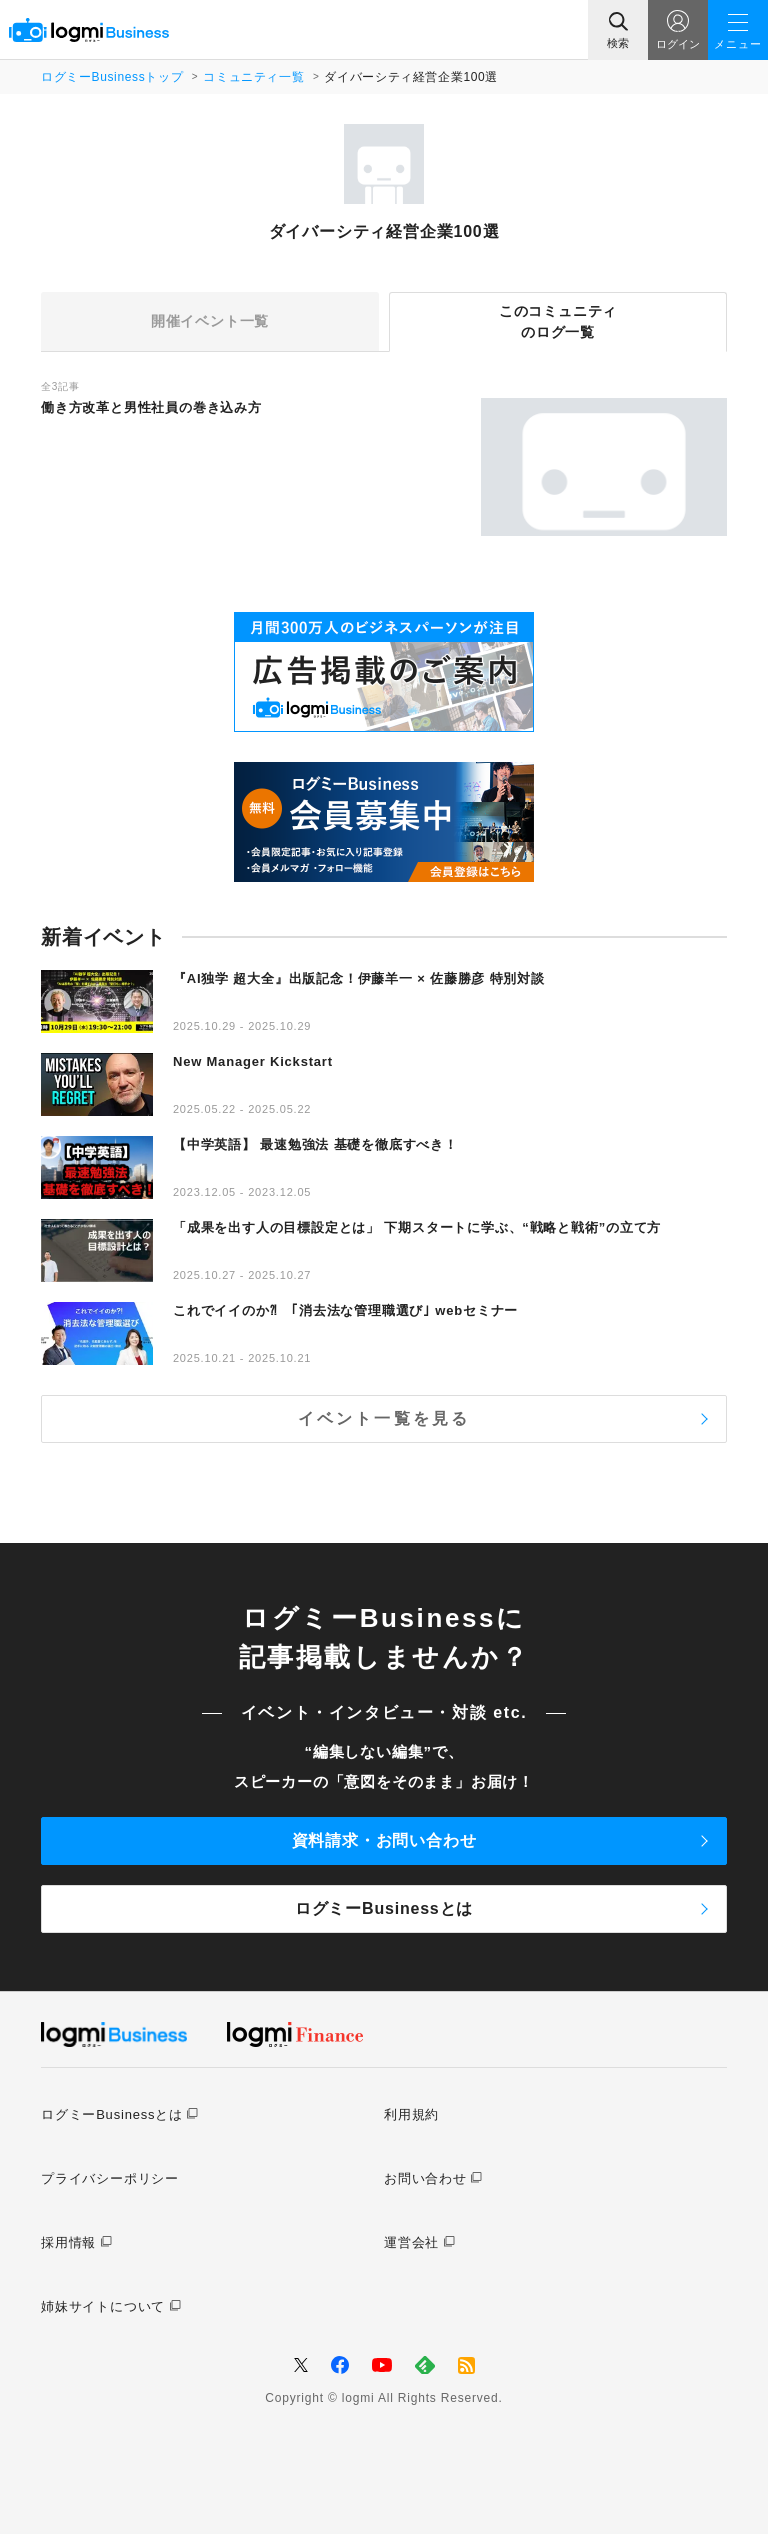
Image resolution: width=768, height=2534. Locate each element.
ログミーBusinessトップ (112, 77)
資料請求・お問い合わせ (384, 1840)
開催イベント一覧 (210, 321)
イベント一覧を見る (384, 1418)
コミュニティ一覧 (253, 77)
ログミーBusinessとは (384, 1908)
